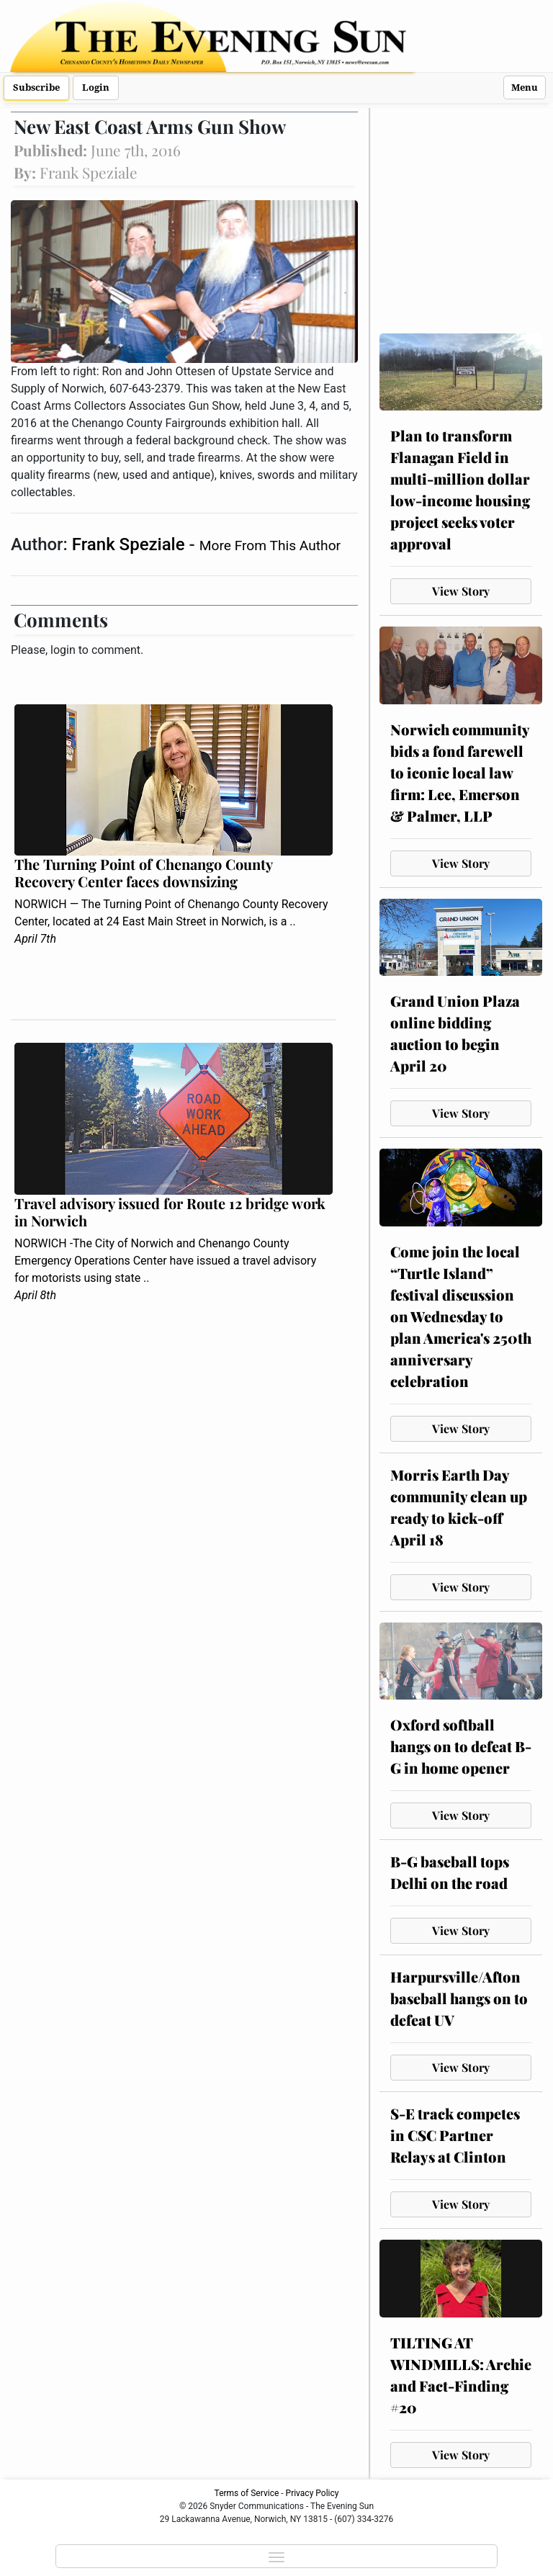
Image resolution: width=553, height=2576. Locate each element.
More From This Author (270, 545)
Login (95, 87)
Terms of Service (247, 2493)
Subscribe (36, 87)
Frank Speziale (130, 544)
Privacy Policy (312, 2493)
